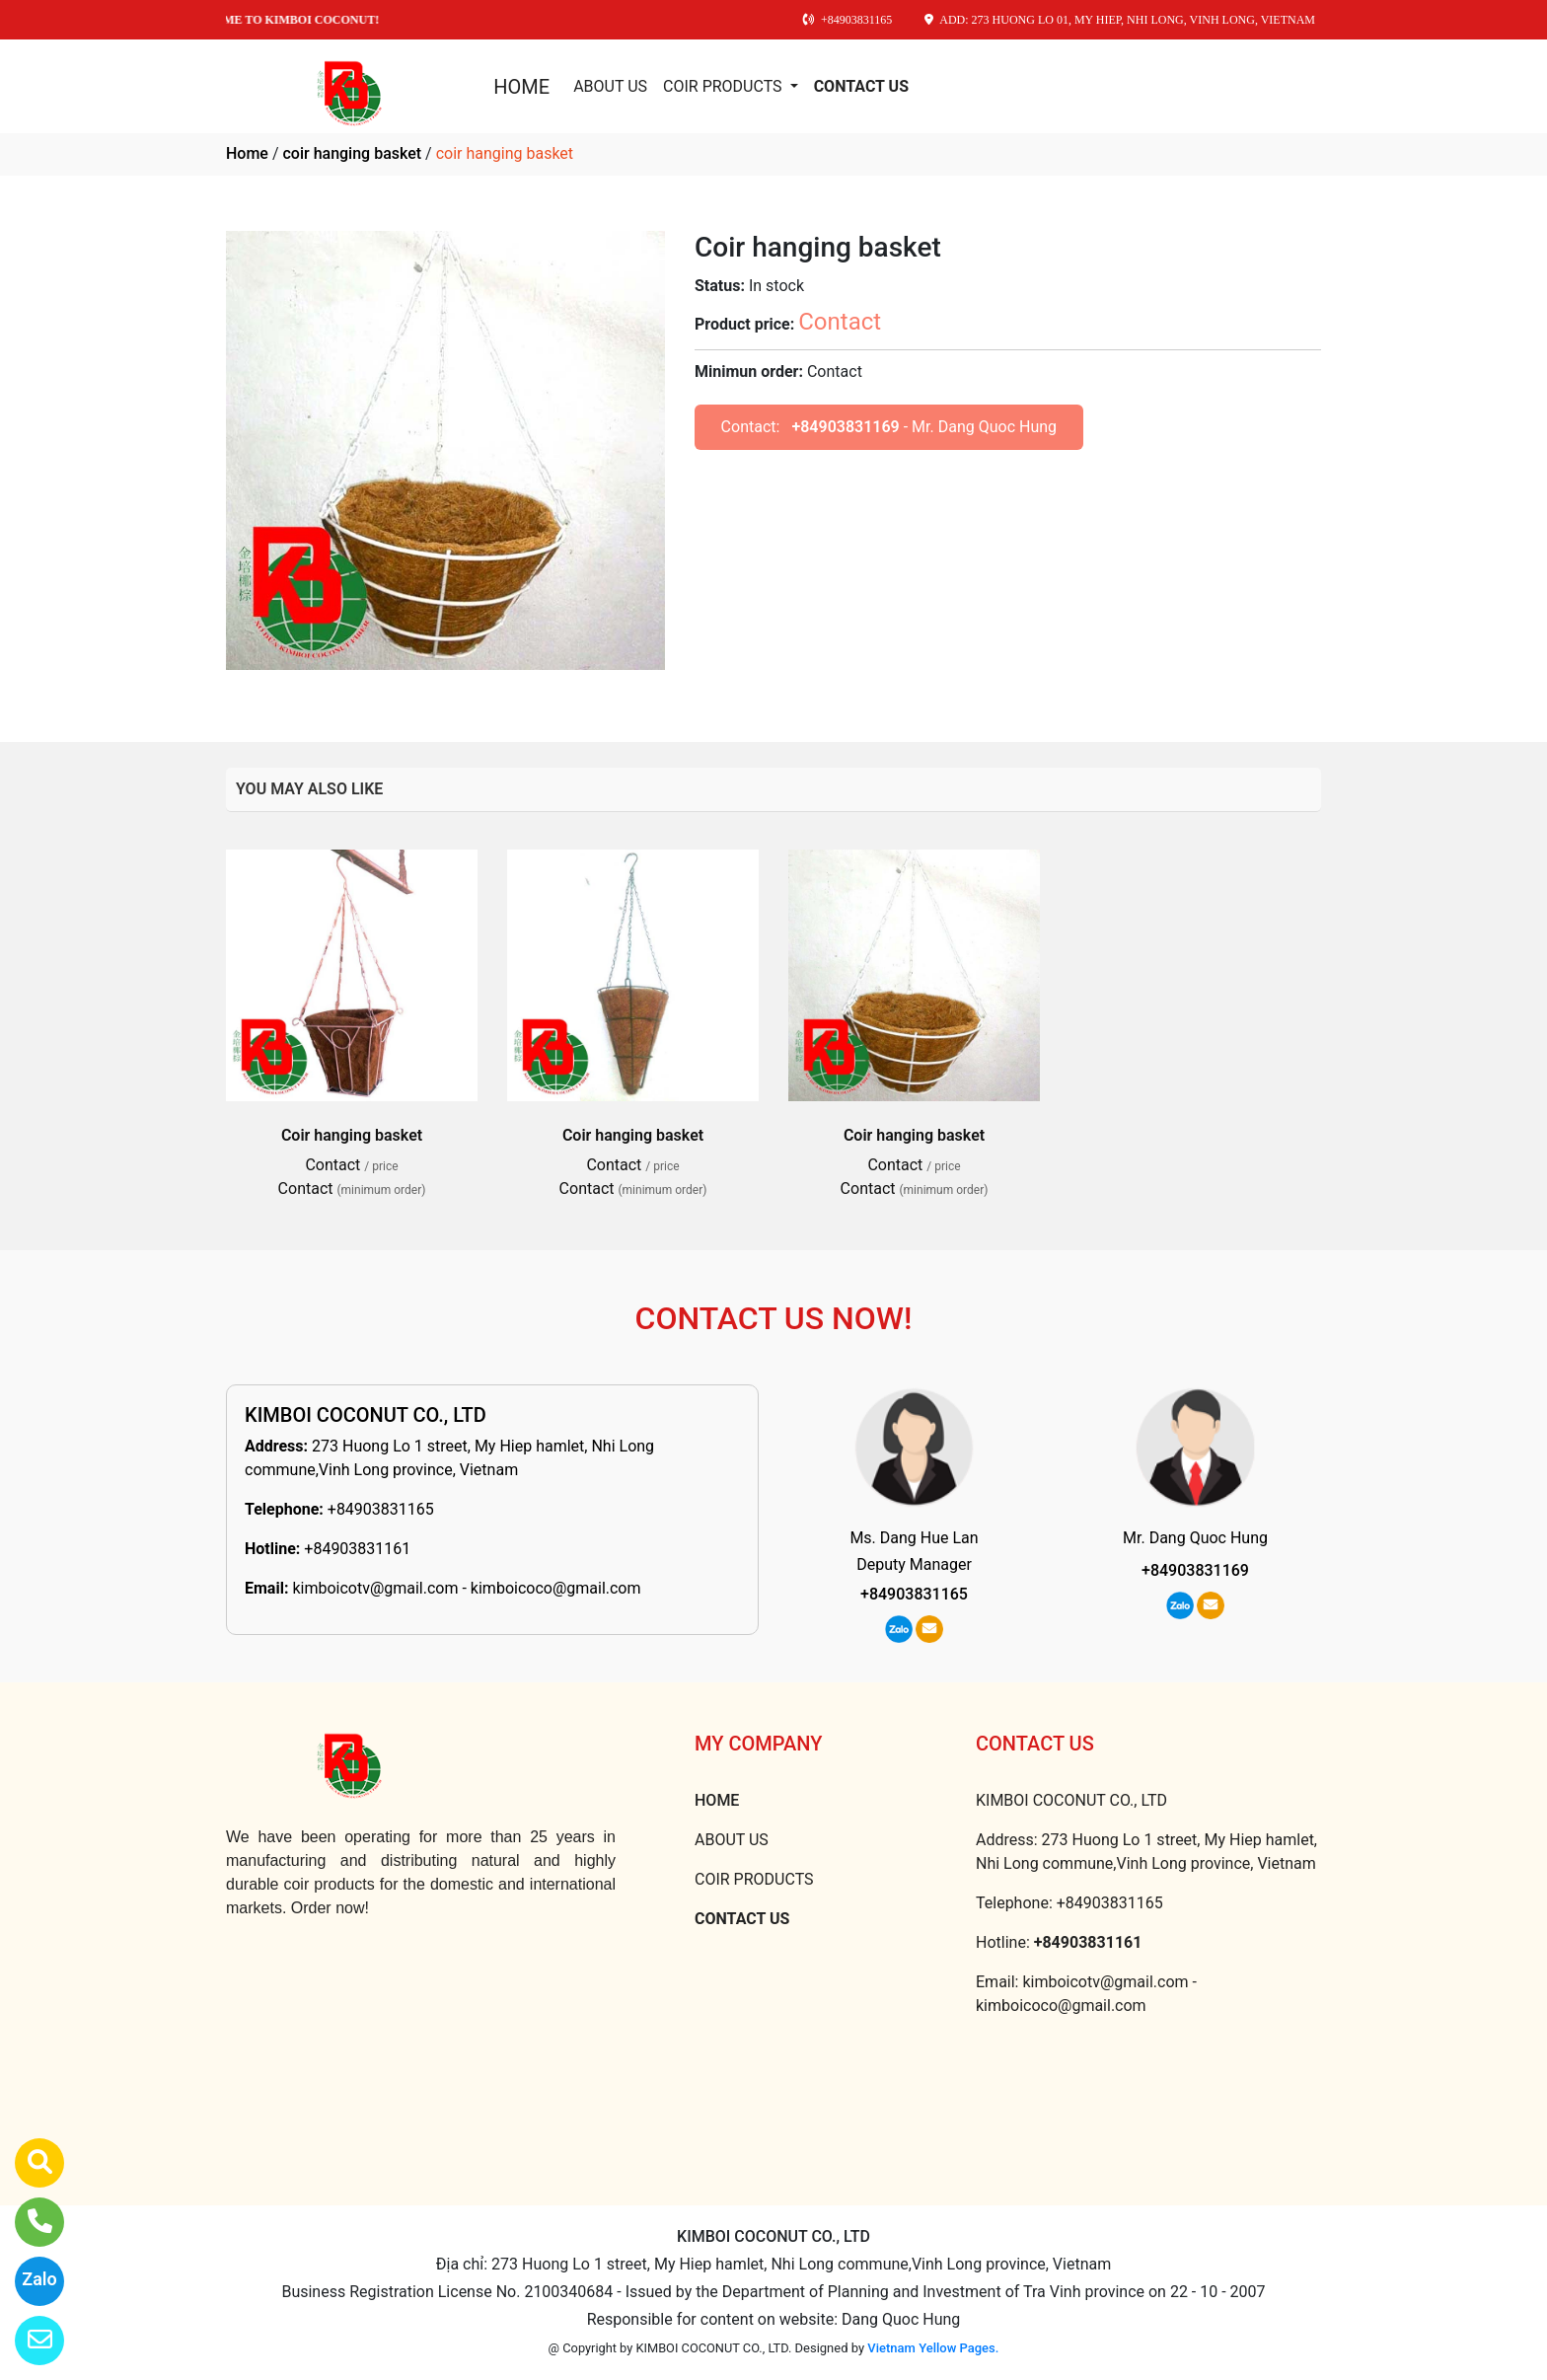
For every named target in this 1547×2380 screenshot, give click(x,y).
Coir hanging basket (351, 1135)
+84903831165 (381, 1509)
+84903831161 (357, 1548)
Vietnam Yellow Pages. (932, 2348)
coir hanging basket (351, 153)
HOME (521, 87)
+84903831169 (845, 426)
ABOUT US (610, 86)
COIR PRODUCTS (724, 86)
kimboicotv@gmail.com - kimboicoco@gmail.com (466, 1588)
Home (247, 153)
